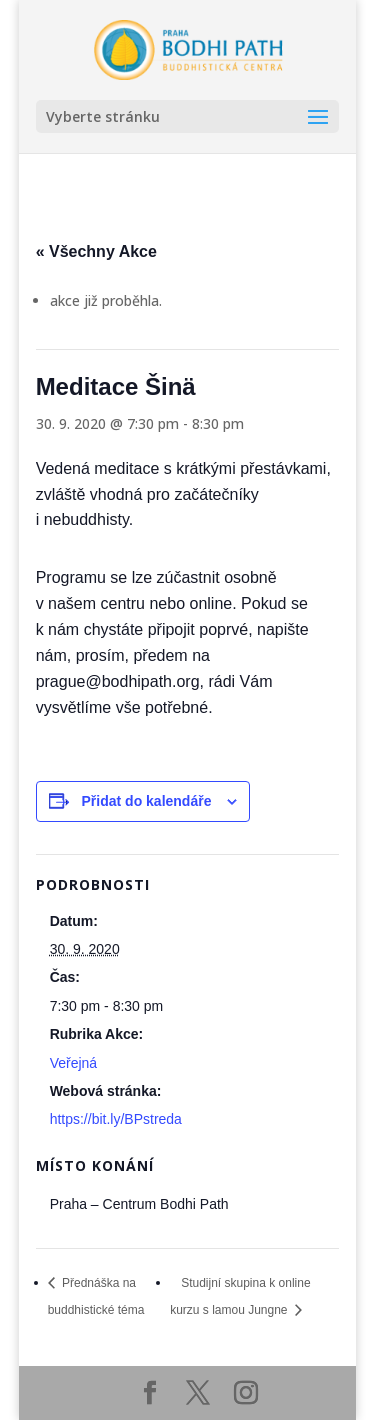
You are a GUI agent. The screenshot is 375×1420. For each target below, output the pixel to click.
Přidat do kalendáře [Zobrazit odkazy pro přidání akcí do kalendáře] (147, 801)
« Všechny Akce (96, 251)
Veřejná (73, 1063)
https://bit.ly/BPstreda (116, 1119)
